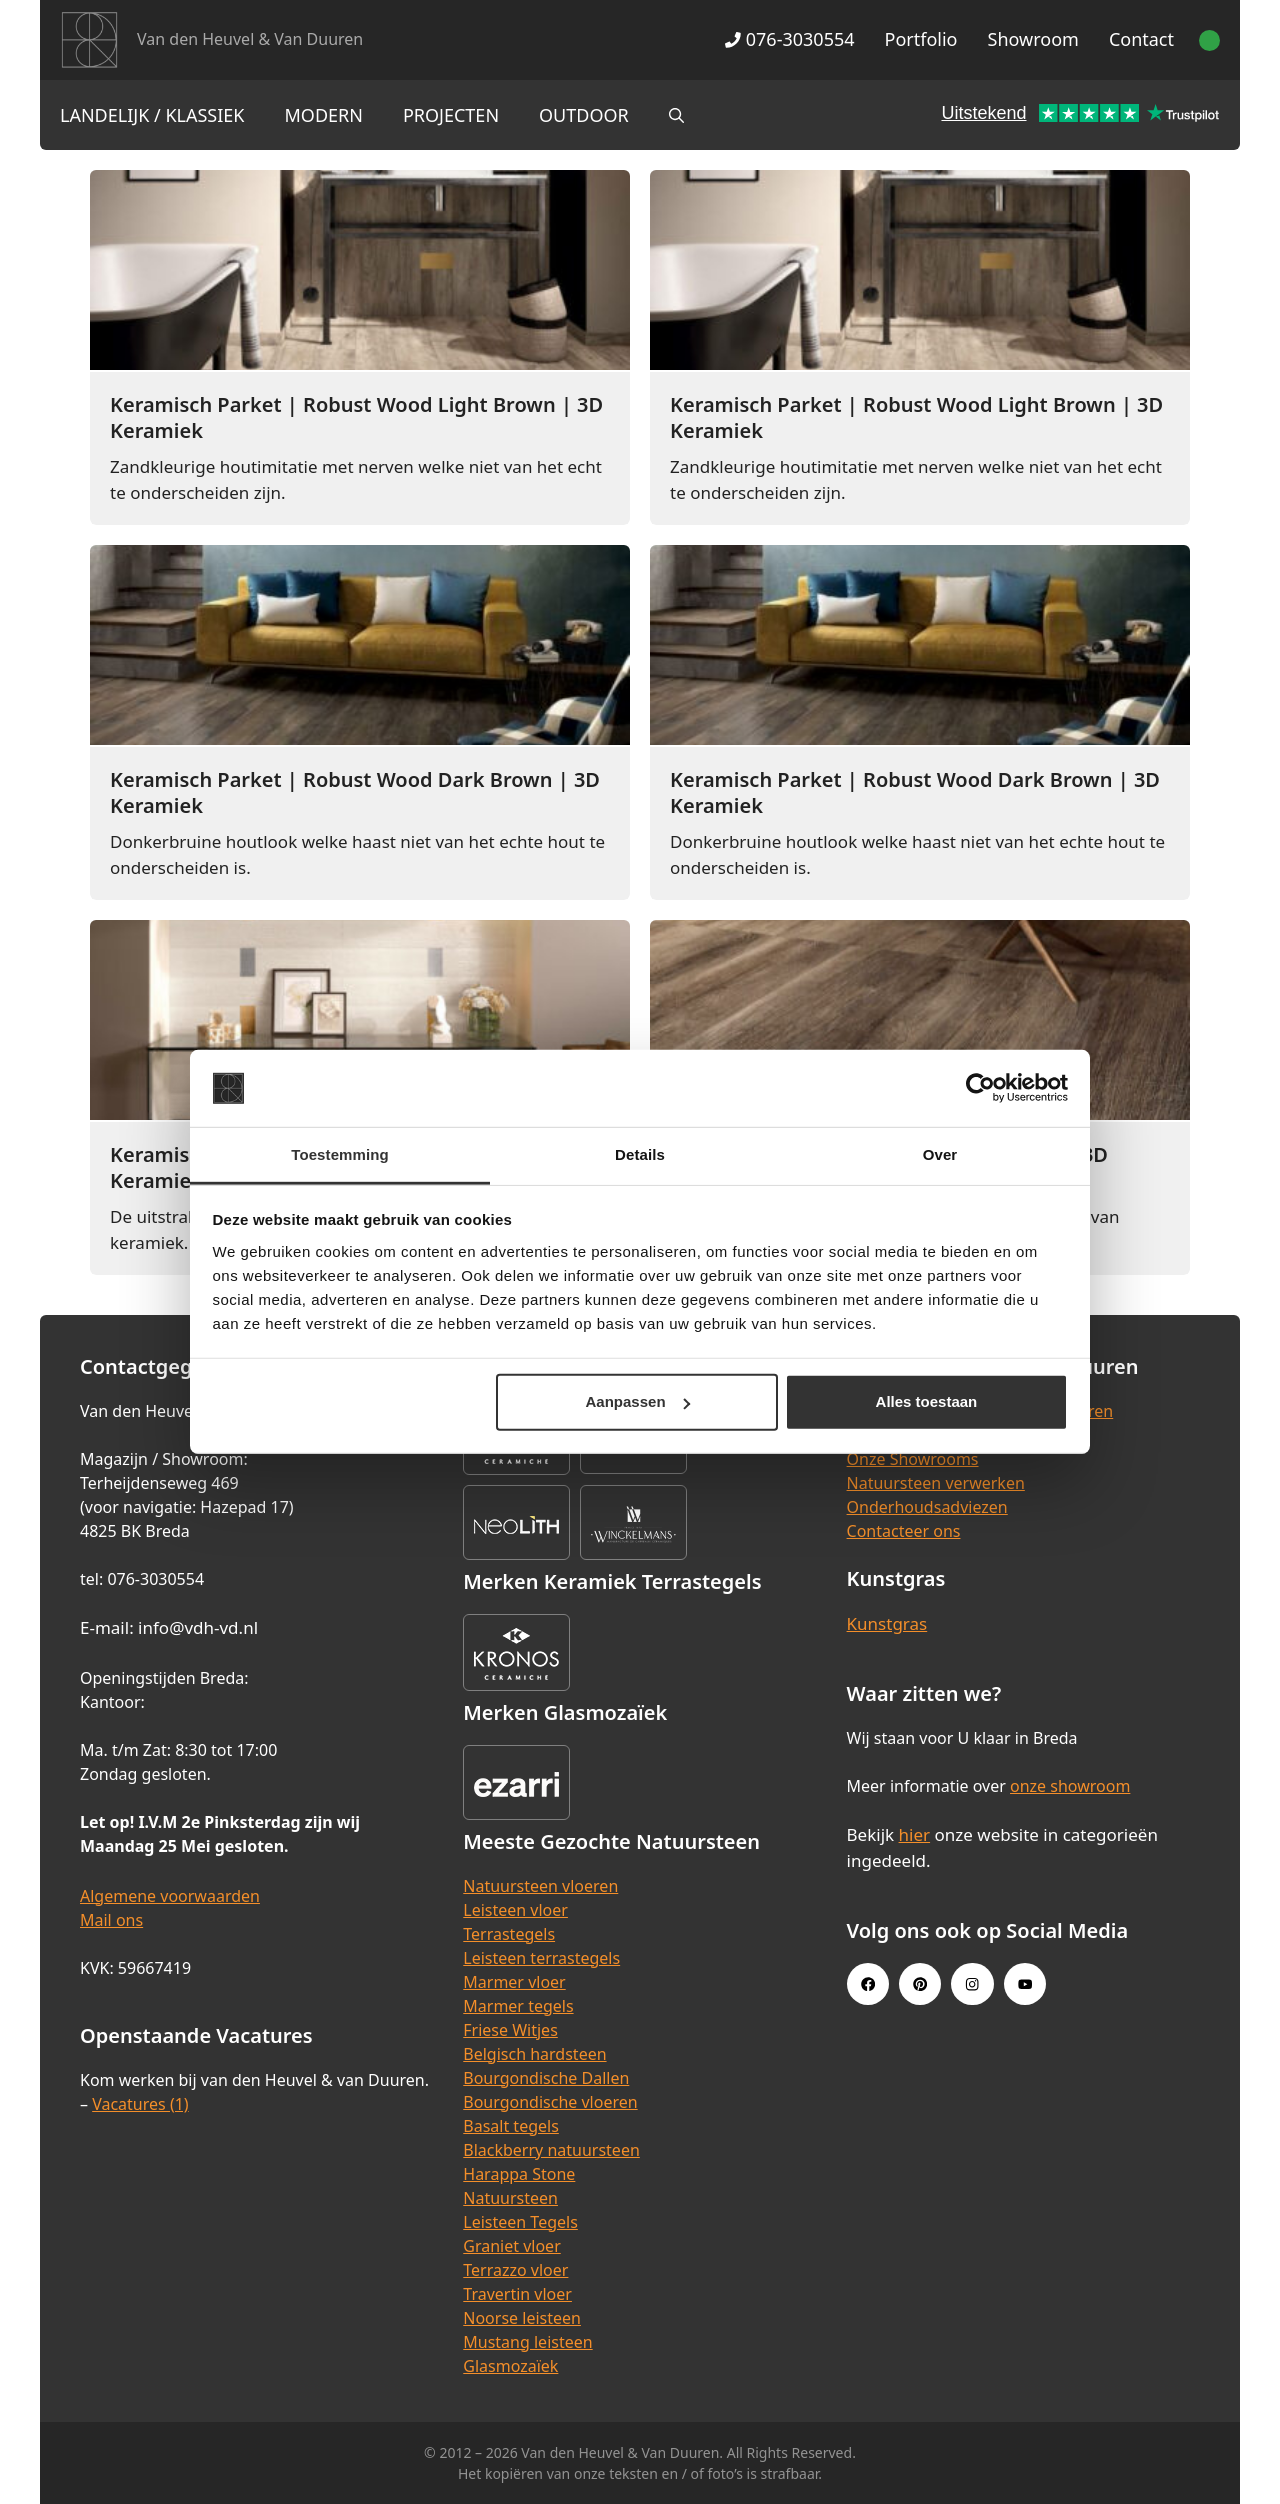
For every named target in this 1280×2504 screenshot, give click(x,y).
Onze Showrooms (913, 1459)
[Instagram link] (972, 1984)
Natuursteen (510, 2198)
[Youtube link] (1025, 1984)
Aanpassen (638, 1401)
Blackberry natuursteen (551, 2150)
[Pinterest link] (920, 1984)
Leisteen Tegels (520, 2222)
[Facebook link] (868, 1984)
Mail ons (111, 1920)
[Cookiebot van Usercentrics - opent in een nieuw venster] (980, 1088)
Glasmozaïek (510, 2366)
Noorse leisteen (522, 2318)
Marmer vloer (514, 1982)
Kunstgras (887, 1623)
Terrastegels (509, 1934)
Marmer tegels (518, 2006)
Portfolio (921, 39)
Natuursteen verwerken (936, 1483)
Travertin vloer (517, 2294)
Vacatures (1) (140, 2104)
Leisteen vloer (515, 1910)
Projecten (451, 115)
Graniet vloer (511, 2246)
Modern (324, 115)
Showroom (1033, 39)
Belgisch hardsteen (534, 2054)
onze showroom (1070, 1786)
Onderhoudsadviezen (927, 1507)
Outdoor (584, 115)
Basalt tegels (511, 2126)
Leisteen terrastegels (541, 1958)
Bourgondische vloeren (550, 2102)
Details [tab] (640, 1154)
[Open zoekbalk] (676, 115)
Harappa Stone (519, 2174)
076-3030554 (789, 39)
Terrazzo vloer (515, 2270)
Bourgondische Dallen (546, 2078)
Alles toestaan (927, 1401)
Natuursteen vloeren (540, 1886)
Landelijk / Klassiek (152, 115)
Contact (1141, 39)
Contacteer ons (904, 1531)
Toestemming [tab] (340, 1154)
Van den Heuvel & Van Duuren (250, 39)
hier (915, 1834)
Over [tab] (940, 1154)
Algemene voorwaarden (170, 1896)
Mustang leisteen (527, 2342)
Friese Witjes (510, 2030)
